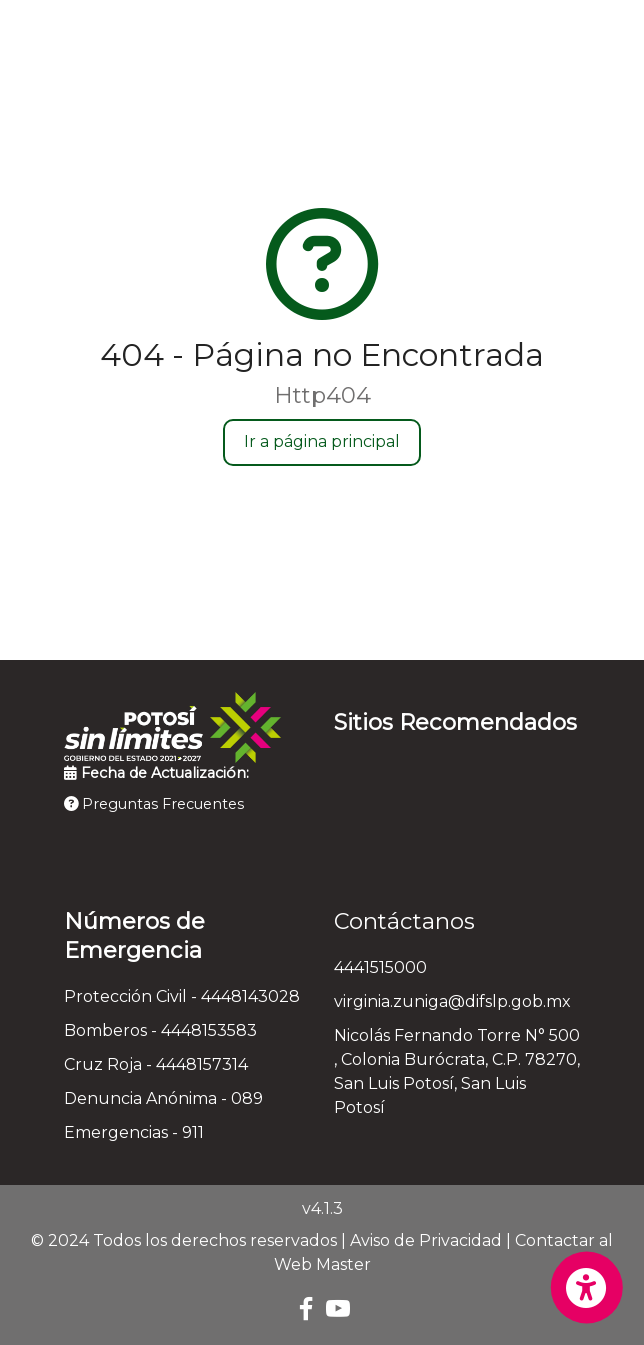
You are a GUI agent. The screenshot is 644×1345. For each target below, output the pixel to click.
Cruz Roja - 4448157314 (156, 1064)
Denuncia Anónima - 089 (163, 1098)
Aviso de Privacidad (426, 1240)
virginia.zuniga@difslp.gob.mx (452, 1001)
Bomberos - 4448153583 (160, 1030)
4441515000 (380, 967)
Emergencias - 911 (134, 1132)
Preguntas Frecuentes (154, 804)
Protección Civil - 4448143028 (182, 996)
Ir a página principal (322, 441)
